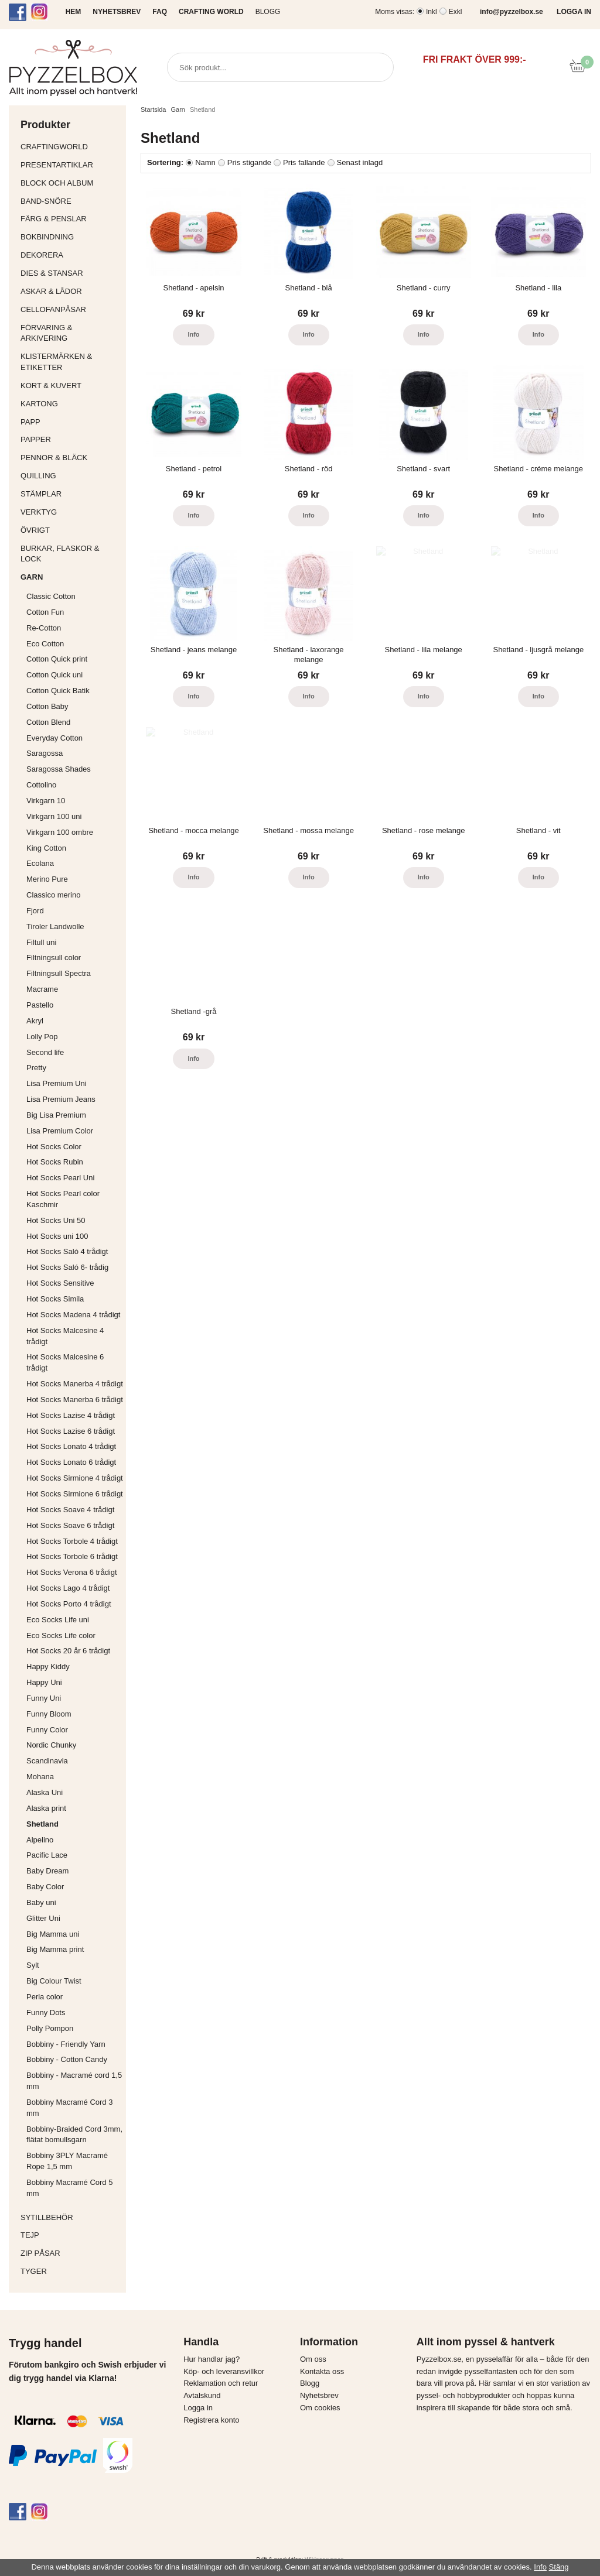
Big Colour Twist (53, 1980)
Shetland (42, 1824)
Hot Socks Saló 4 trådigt (67, 1251)
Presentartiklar (70, 164)
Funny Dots (45, 2012)
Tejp (70, 2235)
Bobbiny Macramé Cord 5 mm (69, 2188)
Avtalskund (201, 2395)
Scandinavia (47, 1760)
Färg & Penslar (70, 218)
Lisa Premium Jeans (61, 1099)
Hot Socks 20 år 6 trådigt (68, 1650)
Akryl (34, 1020)
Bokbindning (70, 236)
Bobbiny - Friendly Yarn (65, 2044)
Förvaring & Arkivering (70, 333)
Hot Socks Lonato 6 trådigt (71, 1462)
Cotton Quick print (56, 659)
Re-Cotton (43, 628)
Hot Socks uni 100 (57, 1236)
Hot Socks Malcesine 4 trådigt (65, 1336)
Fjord (35, 910)
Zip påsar (40, 2253)
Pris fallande (304, 162)
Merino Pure (47, 879)
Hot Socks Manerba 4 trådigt (74, 1383)
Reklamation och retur (220, 2383)
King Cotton (46, 848)
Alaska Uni (44, 1792)
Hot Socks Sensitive (60, 1283)
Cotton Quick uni (54, 674)
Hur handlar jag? (211, 2359)
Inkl (431, 12)
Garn (70, 577)
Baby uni (41, 1902)
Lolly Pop (41, 1036)
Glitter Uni (43, 1918)
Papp (70, 421)
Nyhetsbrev (319, 2395)
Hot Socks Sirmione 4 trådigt (74, 1478)
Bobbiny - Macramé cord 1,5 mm (74, 2081)
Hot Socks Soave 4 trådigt (70, 1509)
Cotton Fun (45, 612)
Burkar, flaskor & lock (70, 554)
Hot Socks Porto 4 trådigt (68, 1603)
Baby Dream (47, 1870)
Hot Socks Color (53, 1146)
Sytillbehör (70, 2217)
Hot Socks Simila (55, 1298)
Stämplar (70, 493)
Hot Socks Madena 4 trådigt (73, 1314)
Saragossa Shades (58, 769)
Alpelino (39, 1839)
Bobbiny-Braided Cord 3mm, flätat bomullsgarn (74, 2135)
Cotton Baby (47, 706)
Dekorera (70, 255)
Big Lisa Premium (56, 1115)
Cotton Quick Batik (58, 690)
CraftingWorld (70, 146)
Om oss (313, 2359)
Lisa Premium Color (59, 1130)
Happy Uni (44, 1682)
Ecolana (40, 863)
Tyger (70, 2271)
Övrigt (35, 530)
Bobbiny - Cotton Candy (66, 2059)
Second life (45, 1052)
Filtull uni (41, 942)
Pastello (39, 1005)
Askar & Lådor (51, 291)
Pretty (36, 1067)
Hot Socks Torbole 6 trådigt (72, 1556)
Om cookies (320, 2407)
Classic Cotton (51, 596)
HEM (73, 12)
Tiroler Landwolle (55, 926)
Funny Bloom (48, 1714)
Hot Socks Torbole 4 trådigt (72, 1541)
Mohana (40, 1776)
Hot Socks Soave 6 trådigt (70, 1525)
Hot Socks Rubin (54, 1161)
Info (193, 334)
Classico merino (53, 894)
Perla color (44, 1996)
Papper (70, 439)
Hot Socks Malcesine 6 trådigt (65, 1362)
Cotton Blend (48, 722)
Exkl (455, 12)
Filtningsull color (53, 957)
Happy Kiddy (48, 1666)
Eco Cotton (45, 643)
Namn (205, 162)
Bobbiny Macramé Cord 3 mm (69, 2108)
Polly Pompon (49, 2028)
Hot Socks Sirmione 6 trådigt (74, 1493)
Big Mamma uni (52, 1934)
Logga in (198, 2407)
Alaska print (46, 1808)
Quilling (70, 475)
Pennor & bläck (70, 457)
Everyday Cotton (54, 738)
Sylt (32, 1965)
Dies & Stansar (70, 273)
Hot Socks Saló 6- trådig (67, 1267)
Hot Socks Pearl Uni (60, 1177)
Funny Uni (43, 1698)
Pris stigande (249, 162)
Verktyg (70, 512)
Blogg (268, 12)
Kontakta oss (322, 2371)
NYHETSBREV (117, 12)
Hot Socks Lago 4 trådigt (68, 1588)
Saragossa (44, 753)
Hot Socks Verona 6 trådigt (71, 1572)
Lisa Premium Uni (56, 1083)
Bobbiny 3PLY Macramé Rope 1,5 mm (67, 2161)
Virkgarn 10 (45, 800)
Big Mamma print (55, 1949)
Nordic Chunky (51, 1745)
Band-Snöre (70, 201)
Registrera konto (211, 2420)
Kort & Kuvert (70, 385)
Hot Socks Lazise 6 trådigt (70, 1431)
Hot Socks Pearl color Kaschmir (63, 1199)
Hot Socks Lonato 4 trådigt (71, 1446)
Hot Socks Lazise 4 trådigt (70, 1415)
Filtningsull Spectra (58, 973)
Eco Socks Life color (61, 1635)
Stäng (559, 2567)
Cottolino (41, 784)
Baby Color (45, 1886)
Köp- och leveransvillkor (223, 2371)
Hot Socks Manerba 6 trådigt (74, 1399)
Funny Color (47, 1729)
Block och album (70, 183)
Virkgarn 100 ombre (59, 832)
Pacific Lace (46, 1855)
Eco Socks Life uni (57, 1619)
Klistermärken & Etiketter (70, 362)
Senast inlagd (360, 162)
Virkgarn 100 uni (53, 816)
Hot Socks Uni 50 (55, 1220)
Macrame (42, 989)
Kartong (70, 403)
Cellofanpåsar (53, 309)
